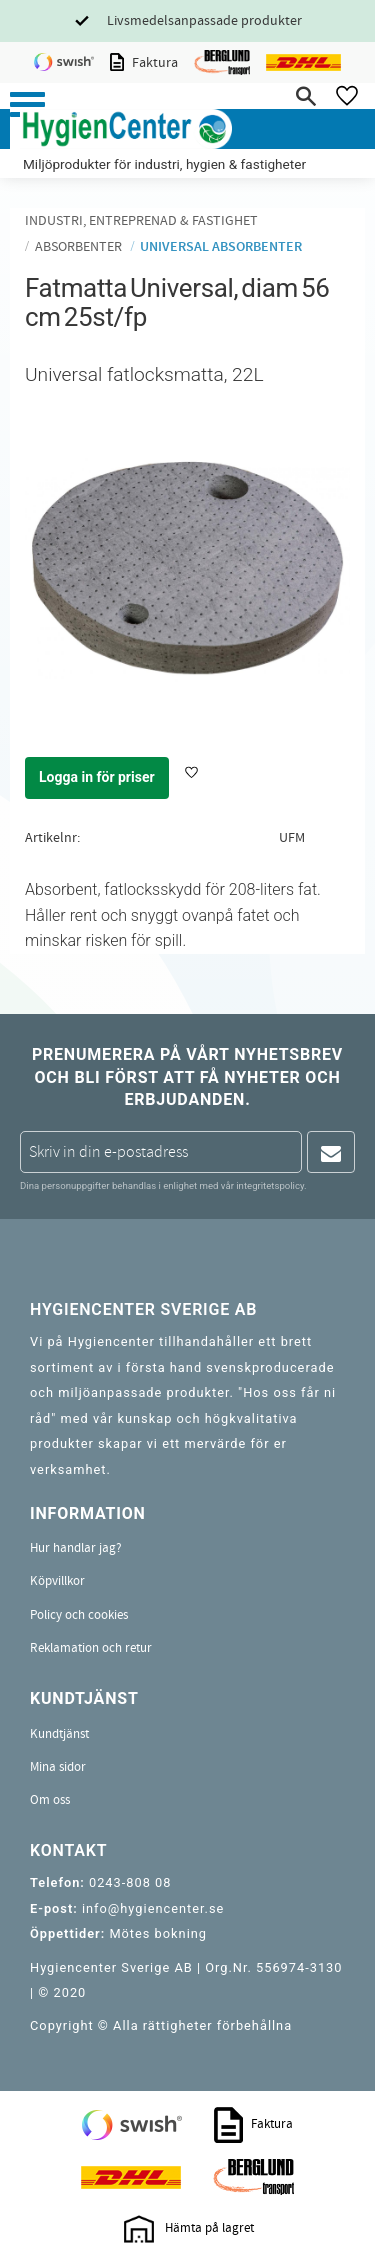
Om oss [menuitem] (50, 1800)
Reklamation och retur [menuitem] (91, 1648)
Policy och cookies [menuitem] (79, 1615)
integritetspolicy (270, 1185)
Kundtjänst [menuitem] (59, 1734)
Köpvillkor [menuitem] (57, 1581)
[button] (27, 104)
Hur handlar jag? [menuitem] (76, 1548)
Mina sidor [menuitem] (58, 1767)
